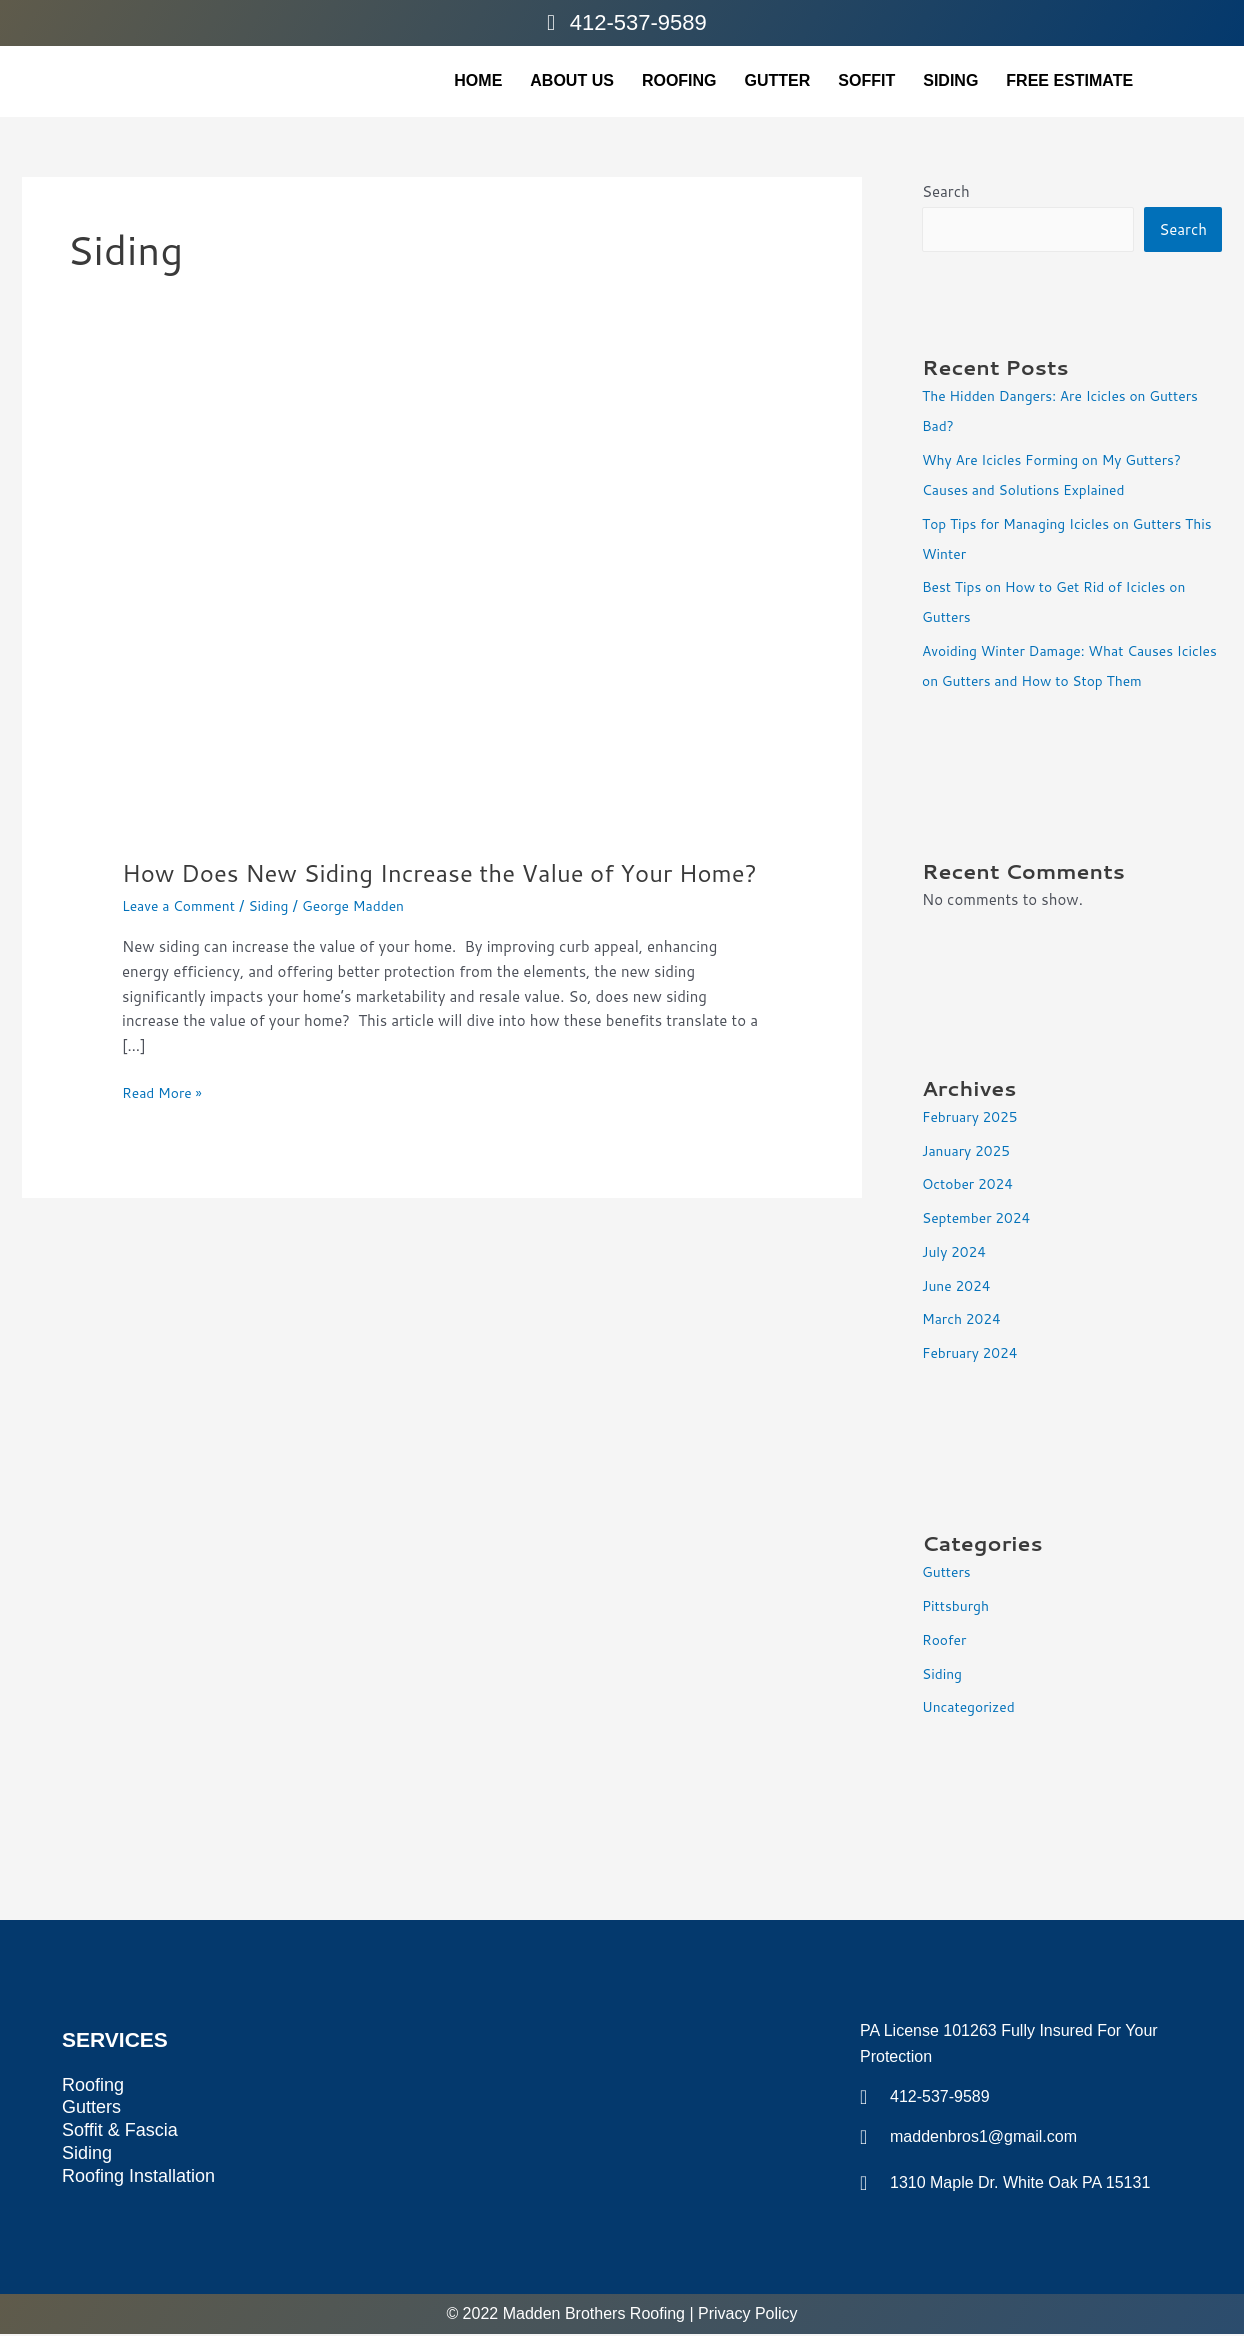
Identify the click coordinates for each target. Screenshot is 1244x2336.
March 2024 (965, 1320)
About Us (572, 80)
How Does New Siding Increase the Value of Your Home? (421, 889)
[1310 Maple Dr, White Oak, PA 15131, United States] (555, 2105)
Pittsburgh (958, 1607)
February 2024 (974, 1354)
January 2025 (970, 1152)
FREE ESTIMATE (1069, 80)
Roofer (946, 1641)
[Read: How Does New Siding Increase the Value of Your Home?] (442, 618)
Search (946, 191)
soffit (866, 80)
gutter (778, 80)
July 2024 (957, 1253)
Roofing (679, 80)
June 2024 (959, 1287)
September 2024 (981, 1219)
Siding (280, 939)
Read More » (165, 1126)
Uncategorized (972, 1708)
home (478, 80)
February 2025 (974, 1118)
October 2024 (971, 1185)
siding (950, 80)
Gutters (948, 1573)
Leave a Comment (183, 939)
